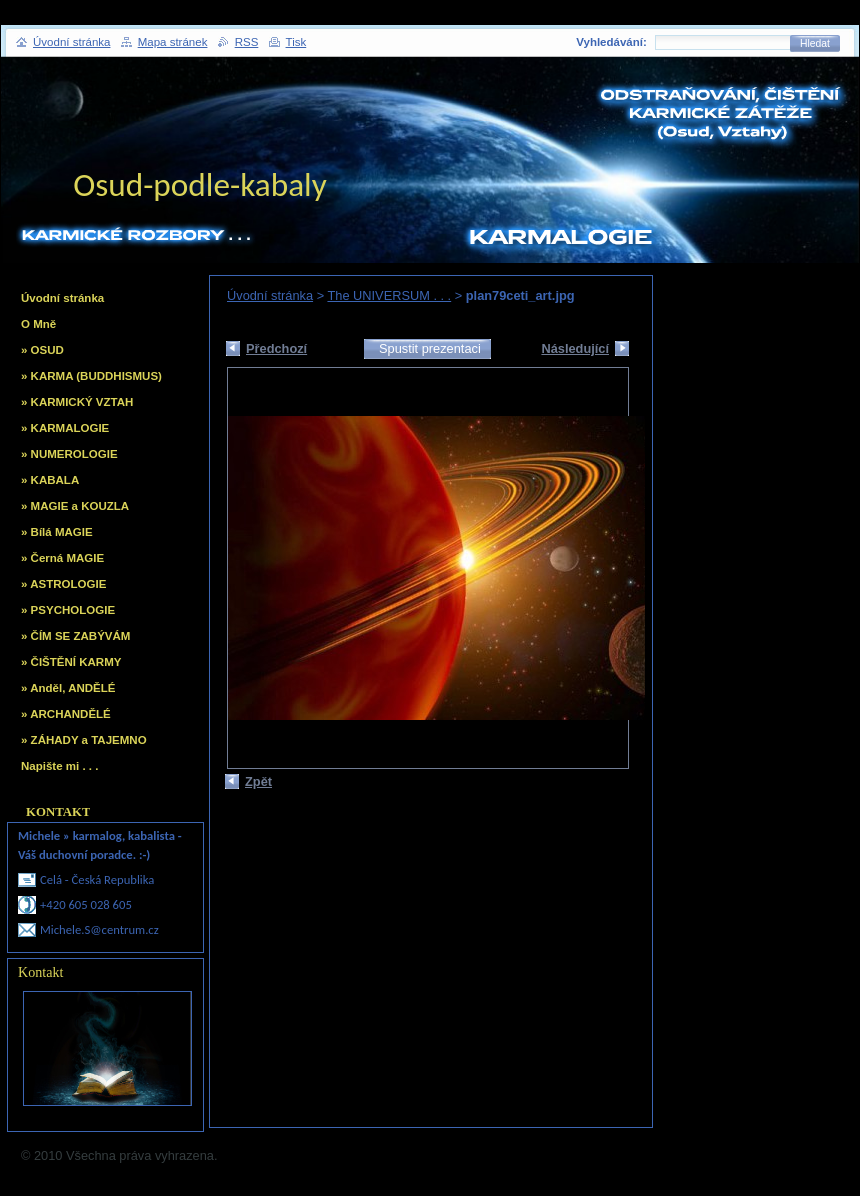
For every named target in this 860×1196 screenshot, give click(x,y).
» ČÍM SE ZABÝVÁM (75, 636)
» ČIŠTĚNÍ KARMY (71, 662)
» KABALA (50, 480)
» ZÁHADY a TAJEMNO (84, 740)
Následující (575, 348)
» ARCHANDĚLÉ (66, 714)
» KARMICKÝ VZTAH (77, 402)
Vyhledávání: (611, 42)
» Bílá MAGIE (57, 532)
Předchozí (276, 348)
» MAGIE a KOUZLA (75, 506)
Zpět (258, 781)
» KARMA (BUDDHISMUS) (91, 376)
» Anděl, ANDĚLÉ (68, 688)
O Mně (38, 324)
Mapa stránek (173, 42)
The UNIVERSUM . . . (389, 295)
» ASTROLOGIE (63, 584)
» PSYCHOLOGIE (68, 610)
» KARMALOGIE (65, 428)
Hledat (815, 43)
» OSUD (42, 350)
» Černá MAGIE (62, 558)
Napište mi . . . (59, 766)
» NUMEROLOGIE (69, 454)
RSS (247, 42)
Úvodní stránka (270, 295)
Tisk (296, 42)
